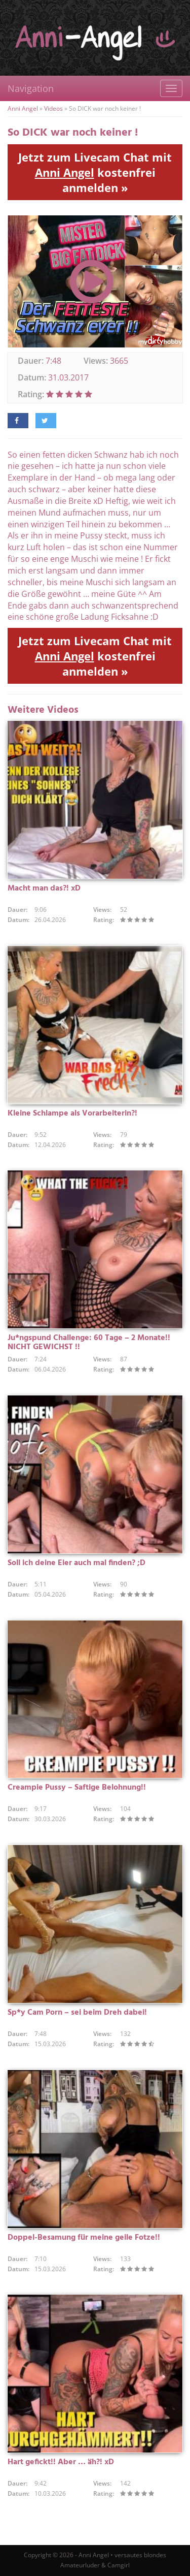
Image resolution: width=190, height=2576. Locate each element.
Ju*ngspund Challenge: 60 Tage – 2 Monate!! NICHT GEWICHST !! (89, 1342)
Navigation (31, 88)
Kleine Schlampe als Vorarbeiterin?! (72, 1113)
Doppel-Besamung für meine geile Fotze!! (84, 2237)
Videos (53, 108)
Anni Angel (23, 108)
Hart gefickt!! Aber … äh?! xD (61, 2462)
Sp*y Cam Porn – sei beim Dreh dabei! (77, 2012)
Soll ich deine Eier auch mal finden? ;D (76, 1563)
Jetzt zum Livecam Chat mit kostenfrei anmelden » (95, 172)
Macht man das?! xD (44, 888)
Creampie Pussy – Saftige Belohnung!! (77, 1787)
